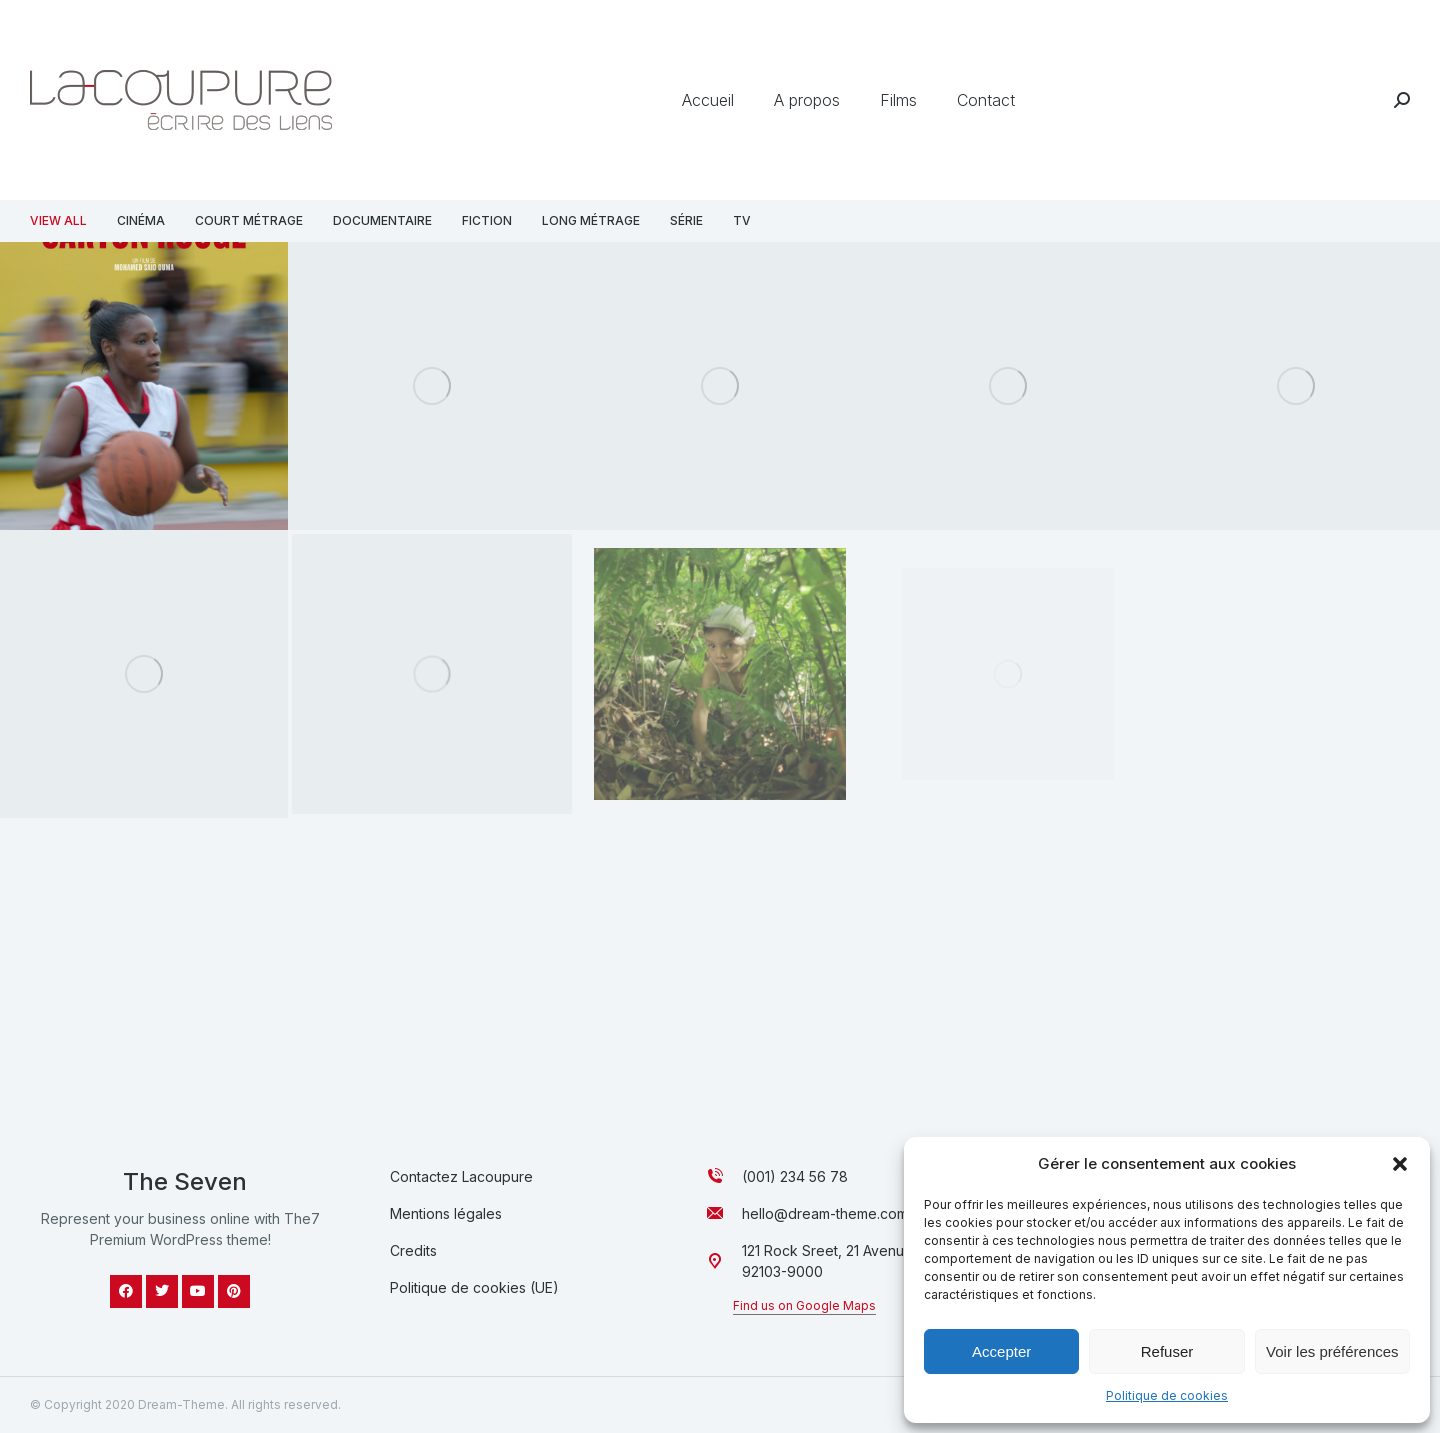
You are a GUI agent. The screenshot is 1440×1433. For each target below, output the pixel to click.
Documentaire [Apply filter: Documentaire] (382, 220)
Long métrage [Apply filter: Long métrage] (591, 220)
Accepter (1001, 1351)
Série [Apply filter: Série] (686, 220)
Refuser (1167, 1351)
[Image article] (144, 673)
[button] (1400, 1164)
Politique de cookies (1167, 1395)
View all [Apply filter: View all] (58, 220)
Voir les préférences (1332, 1351)
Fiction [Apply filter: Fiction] (487, 220)
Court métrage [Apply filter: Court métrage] (249, 220)
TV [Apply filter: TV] (742, 220)
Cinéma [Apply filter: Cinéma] (141, 220)
